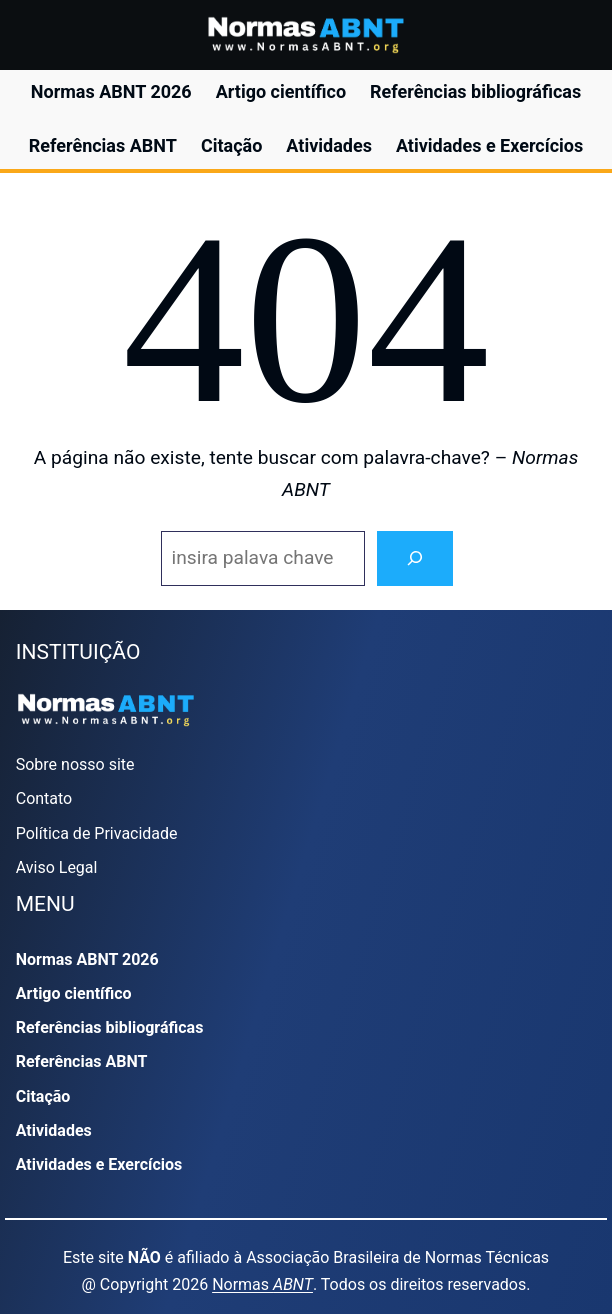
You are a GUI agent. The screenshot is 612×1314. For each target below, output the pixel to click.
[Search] (415, 558)
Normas (262, 1284)
